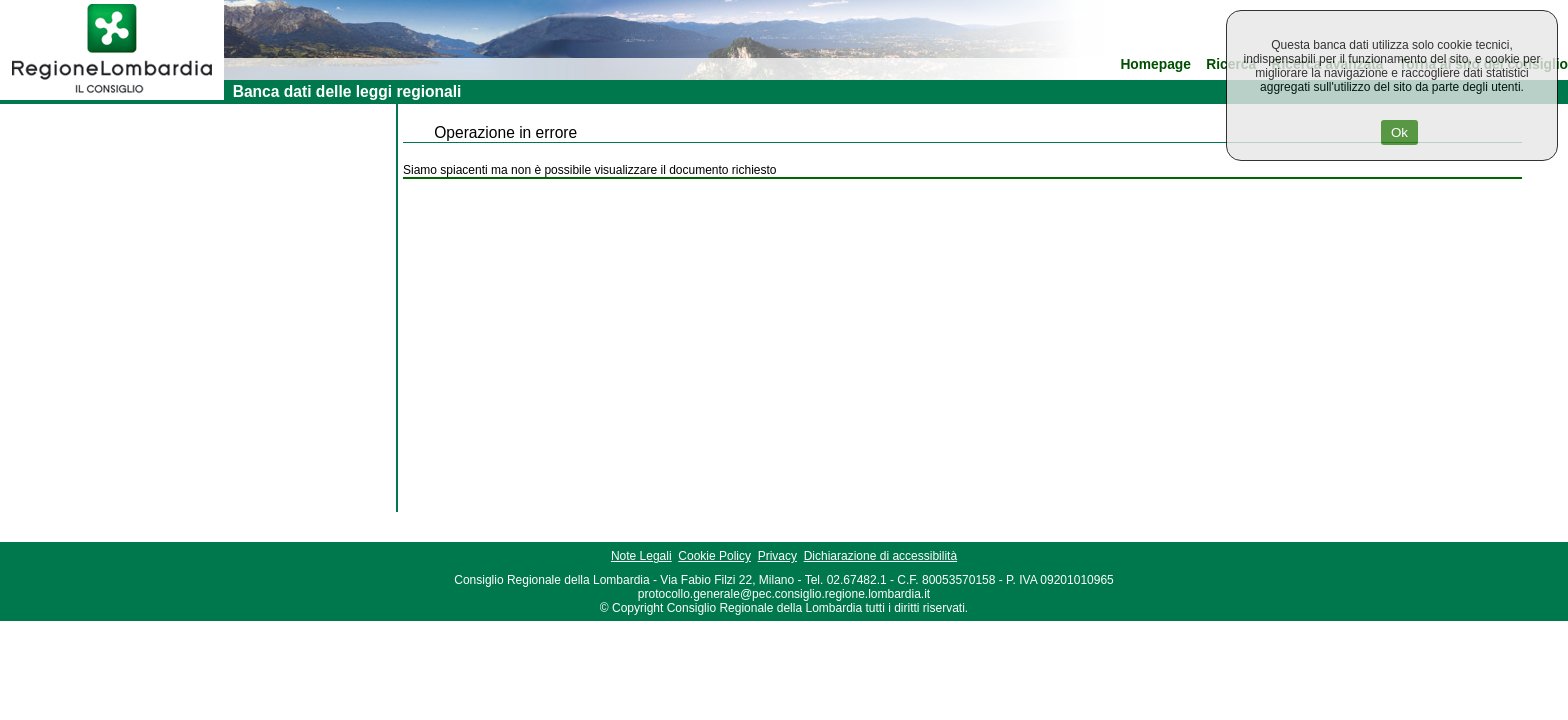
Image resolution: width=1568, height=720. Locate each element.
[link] (112, 96)
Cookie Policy (714, 556)
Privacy (777, 556)
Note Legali (641, 556)
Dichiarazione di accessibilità (880, 556)
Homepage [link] (1155, 64)
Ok (1399, 132)
